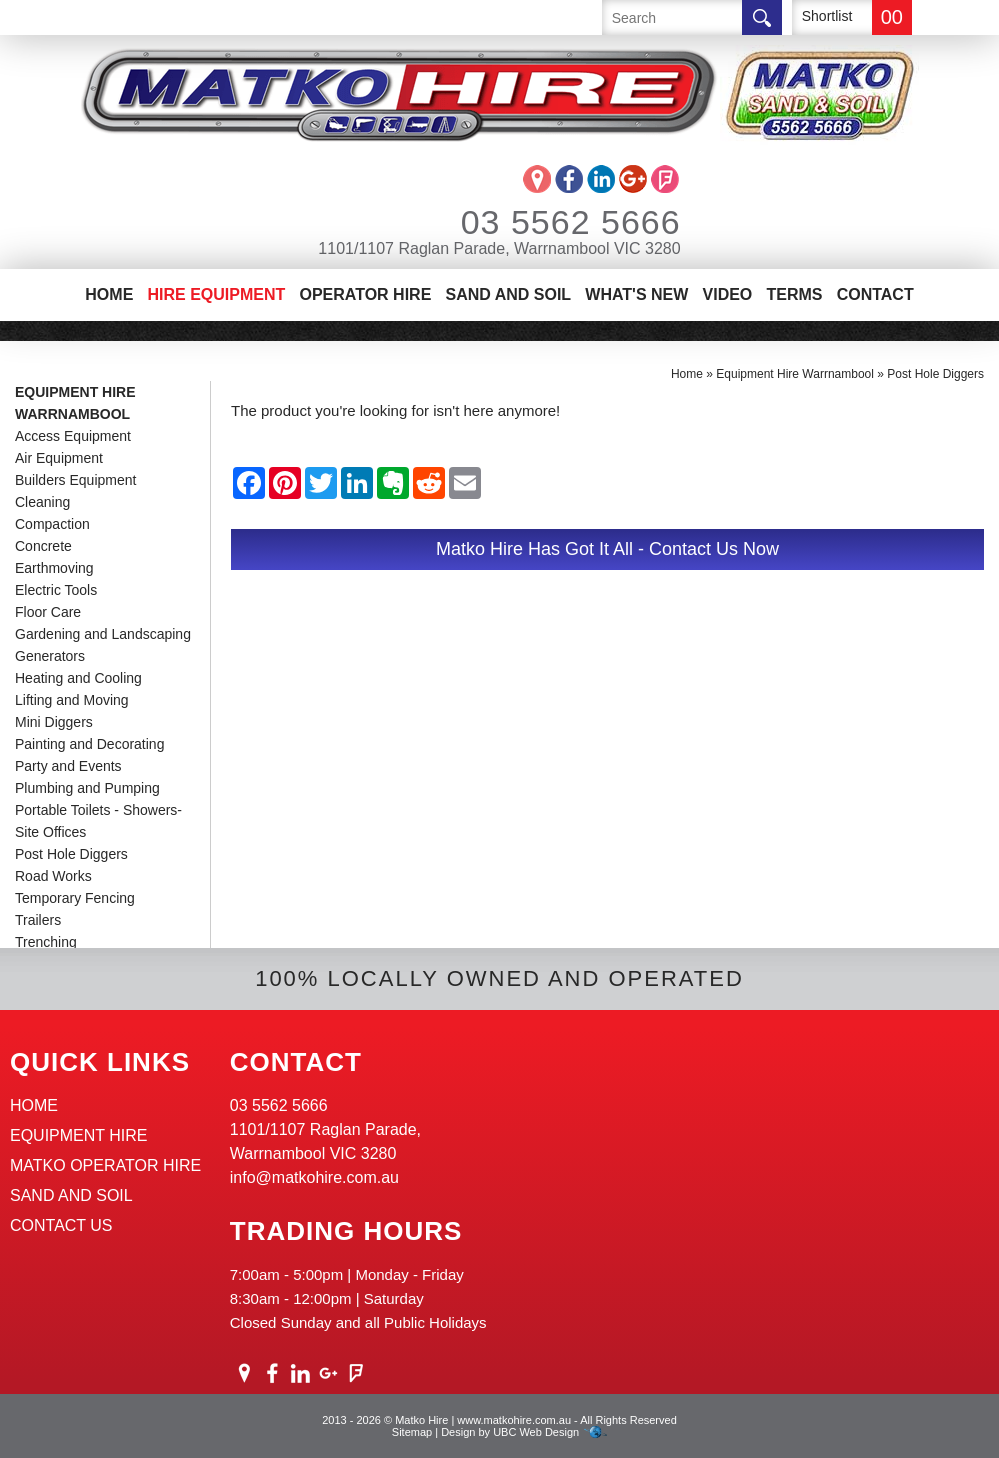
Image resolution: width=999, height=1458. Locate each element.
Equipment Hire (79, 1135)
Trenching (46, 942)
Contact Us (61, 1225)
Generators (50, 656)
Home (109, 294)
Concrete (43, 546)
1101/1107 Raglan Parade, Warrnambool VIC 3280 (499, 248)
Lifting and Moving (72, 700)
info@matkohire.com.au (314, 1177)
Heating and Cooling (78, 678)
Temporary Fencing (75, 898)
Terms (794, 294)
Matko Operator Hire (105, 1165)
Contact (875, 294)
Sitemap (412, 1432)
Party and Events (68, 766)
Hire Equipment (216, 294)
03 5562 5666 (544, 222)
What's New (636, 294)
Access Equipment (73, 436)
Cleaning (42, 502)
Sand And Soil (508, 294)
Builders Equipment (75, 480)
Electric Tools (56, 590)
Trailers (38, 920)
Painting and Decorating (89, 744)
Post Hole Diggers (71, 854)
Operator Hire (365, 294)
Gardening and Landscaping (103, 634)
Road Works (53, 876)
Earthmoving (54, 568)
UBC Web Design (536, 1432)
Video (728, 294)
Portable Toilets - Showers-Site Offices (98, 821)
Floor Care (48, 612)
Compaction (52, 524)
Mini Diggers (54, 722)
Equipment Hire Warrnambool (75, 403)
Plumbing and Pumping (87, 788)
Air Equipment (59, 458)
